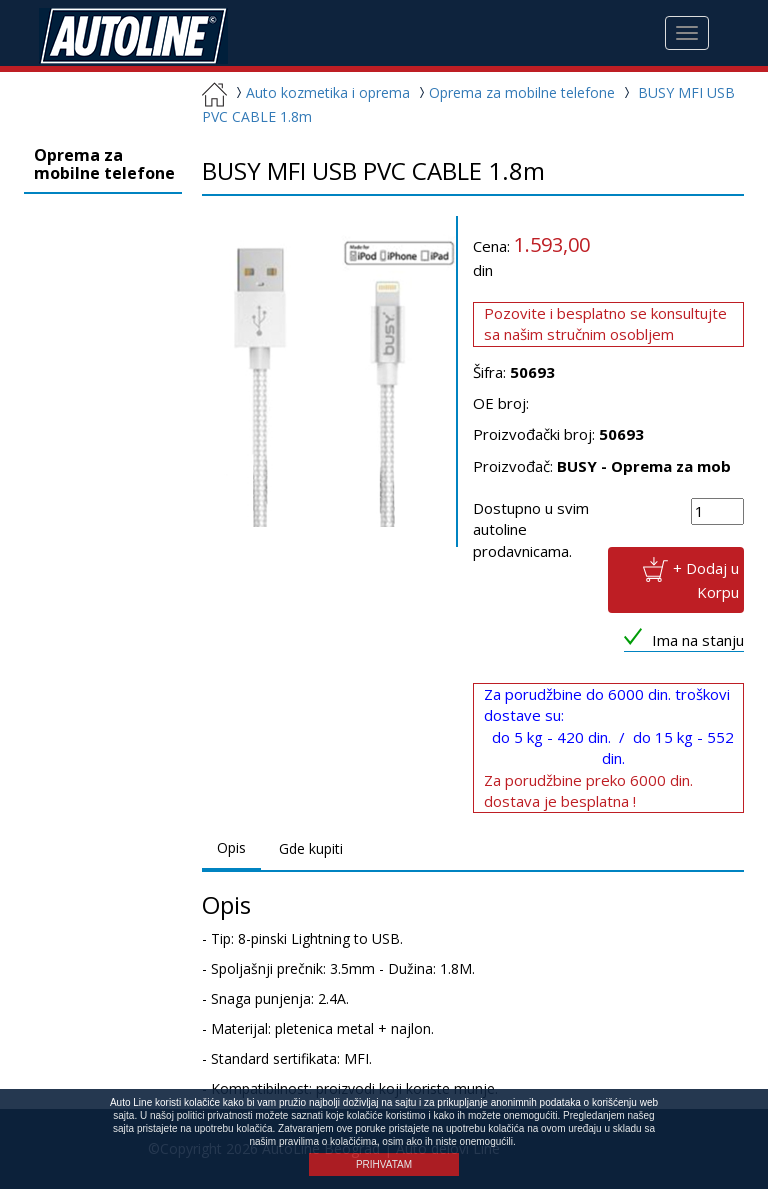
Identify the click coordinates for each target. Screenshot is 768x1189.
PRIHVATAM (384, 1164)
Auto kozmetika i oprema (320, 92)
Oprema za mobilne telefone (514, 92)
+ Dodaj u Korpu (706, 579)
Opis (231, 847)
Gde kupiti (311, 848)
